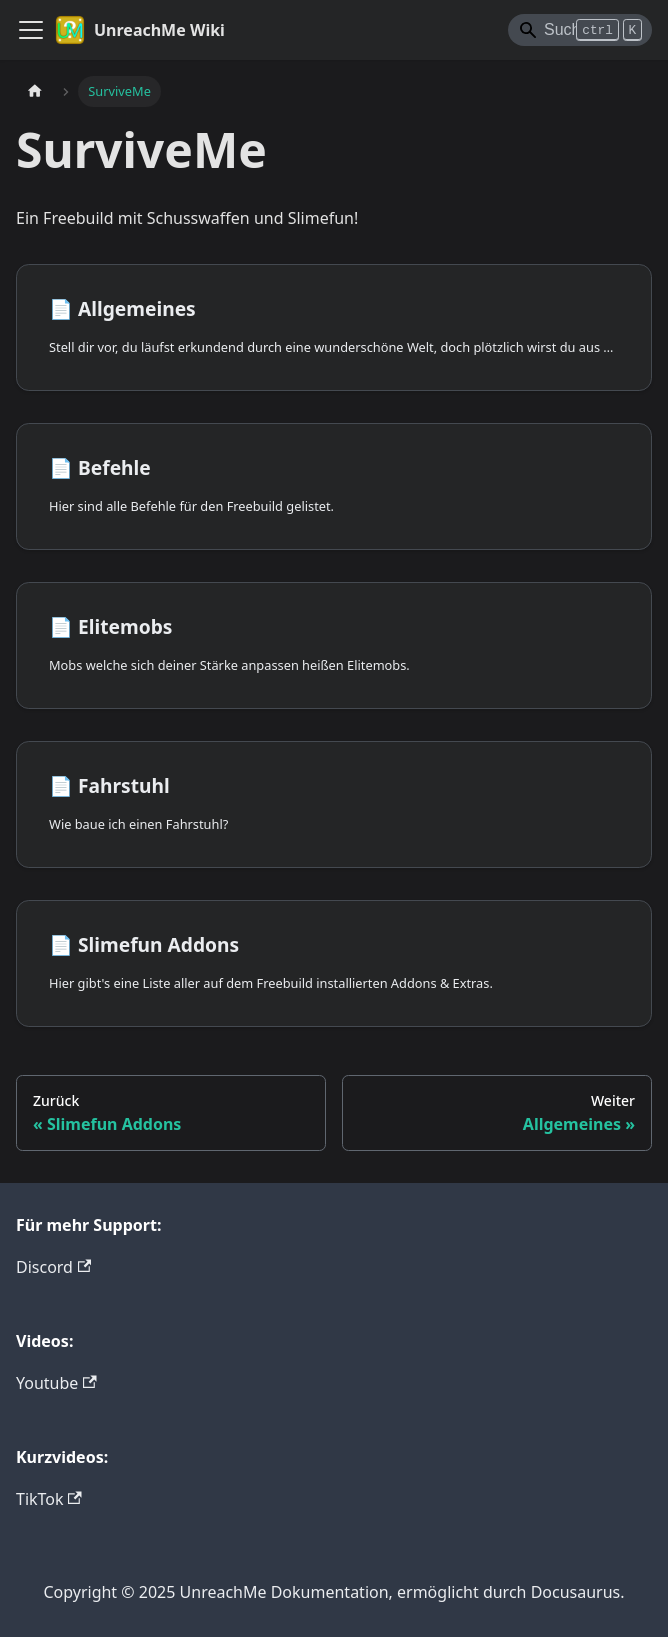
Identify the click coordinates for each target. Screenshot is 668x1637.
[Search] (580, 30)
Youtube (56, 1383)
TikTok (49, 1499)
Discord (53, 1267)
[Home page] (35, 91)
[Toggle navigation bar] (31, 30)
